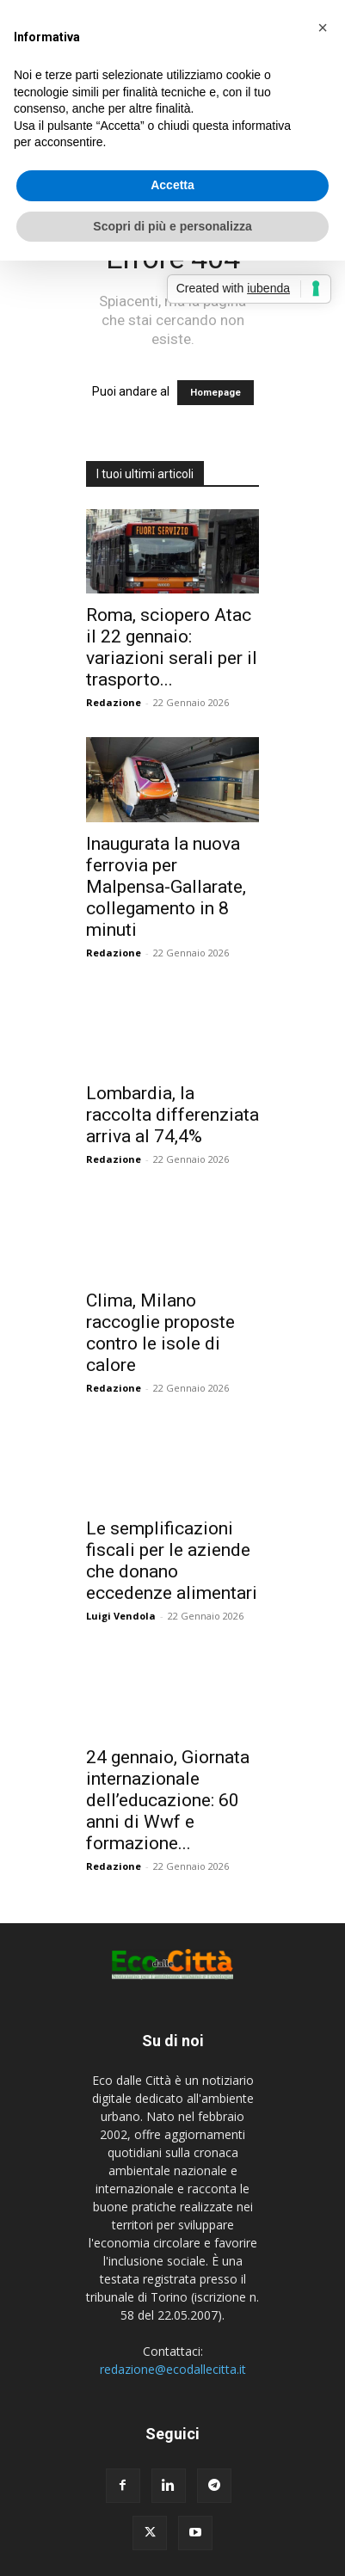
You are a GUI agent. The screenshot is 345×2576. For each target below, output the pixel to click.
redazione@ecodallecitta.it (173, 2369)
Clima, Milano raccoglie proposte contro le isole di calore (160, 1332)
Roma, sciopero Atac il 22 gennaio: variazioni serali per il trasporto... (171, 647)
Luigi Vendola (121, 1615)
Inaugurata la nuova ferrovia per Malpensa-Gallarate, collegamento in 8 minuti (166, 886)
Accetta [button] (172, 185)
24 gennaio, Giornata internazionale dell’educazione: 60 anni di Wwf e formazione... (168, 1800)
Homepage (215, 392)
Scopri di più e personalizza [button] (172, 226)
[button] (322, 27)
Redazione (113, 702)
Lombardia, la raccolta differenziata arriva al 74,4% (172, 1115)
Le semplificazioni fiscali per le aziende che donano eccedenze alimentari (171, 1560)
